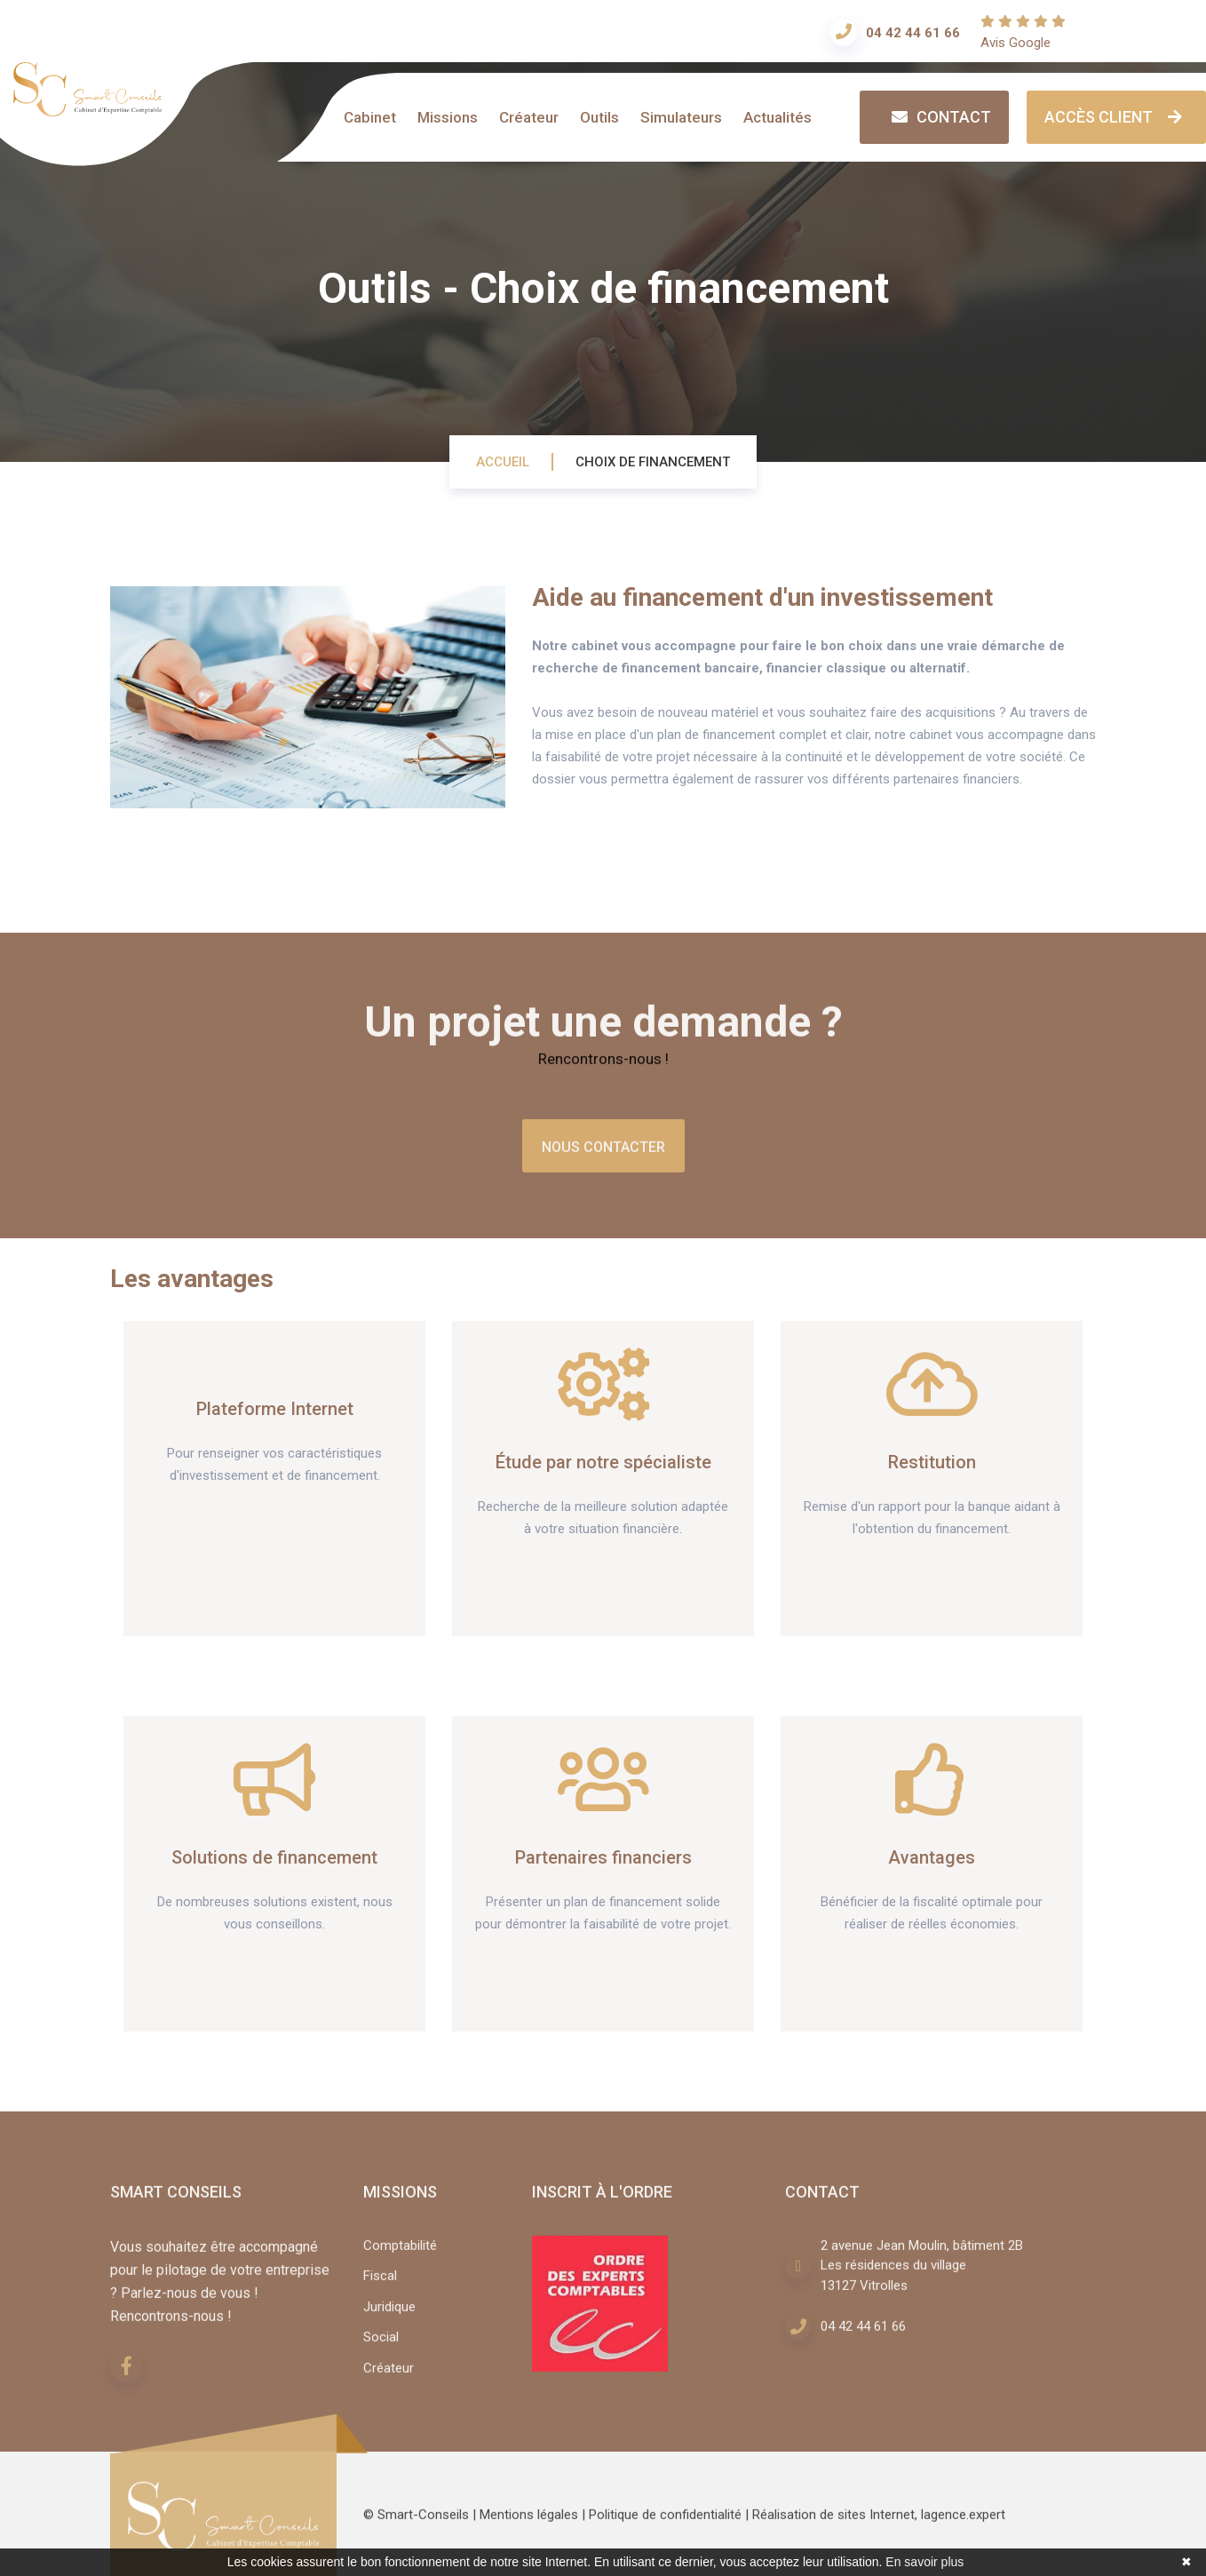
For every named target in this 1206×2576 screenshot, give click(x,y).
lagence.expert (963, 2523)
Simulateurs (681, 117)
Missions (447, 117)
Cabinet (370, 117)
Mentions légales (529, 2523)
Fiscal (380, 2284)
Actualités (777, 117)
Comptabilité (400, 2253)
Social (381, 2345)
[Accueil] (87, 106)
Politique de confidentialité (665, 2523)
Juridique (389, 2314)
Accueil (502, 462)
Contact (938, 116)
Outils (599, 117)
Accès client (1116, 116)
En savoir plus (924, 2562)
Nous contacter (603, 1154)
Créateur (529, 117)
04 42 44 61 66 (913, 33)
